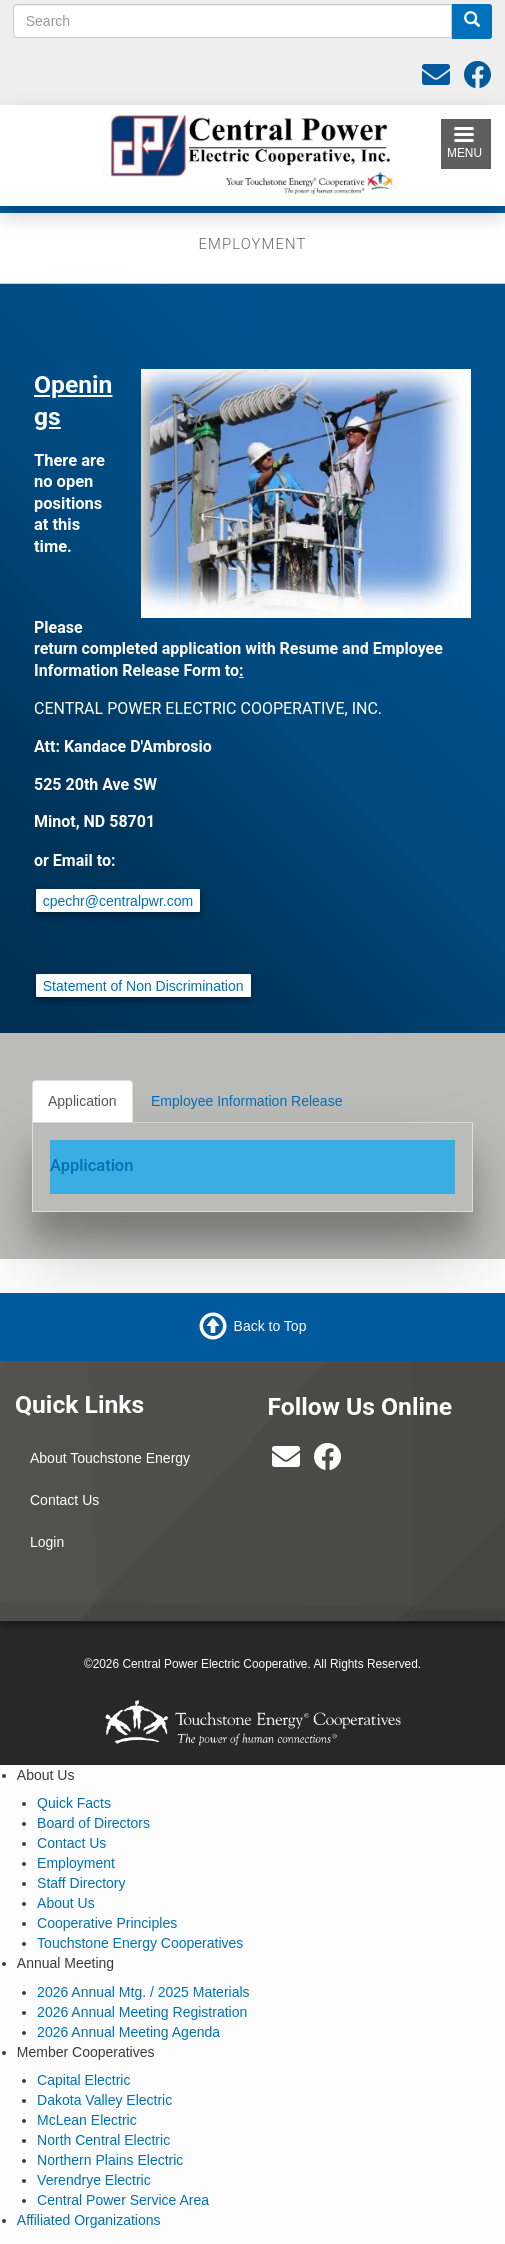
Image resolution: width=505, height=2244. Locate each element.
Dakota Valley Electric (104, 2100)
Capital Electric (83, 2080)
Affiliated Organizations (89, 2220)
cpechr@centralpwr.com (118, 901)
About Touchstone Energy (110, 1458)
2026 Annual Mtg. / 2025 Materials (143, 1992)
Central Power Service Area (123, 2200)
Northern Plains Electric (110, 2160)
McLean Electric (87, 2120)
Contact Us (64, 1500)
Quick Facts (74, 1803)
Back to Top (270, 1326)
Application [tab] (82, 1101)
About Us (66, 1903)
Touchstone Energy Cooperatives (140, 1943)
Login (47, 1542)
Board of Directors (93, 1823)
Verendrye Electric (94, 2180)
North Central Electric (103, 2140)
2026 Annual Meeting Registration (142, 2012)
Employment (76, 1863)
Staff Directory (81, 1883)
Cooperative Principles (107, 1923)
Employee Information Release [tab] (246, 1101)
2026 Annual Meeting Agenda (128, 2032)
